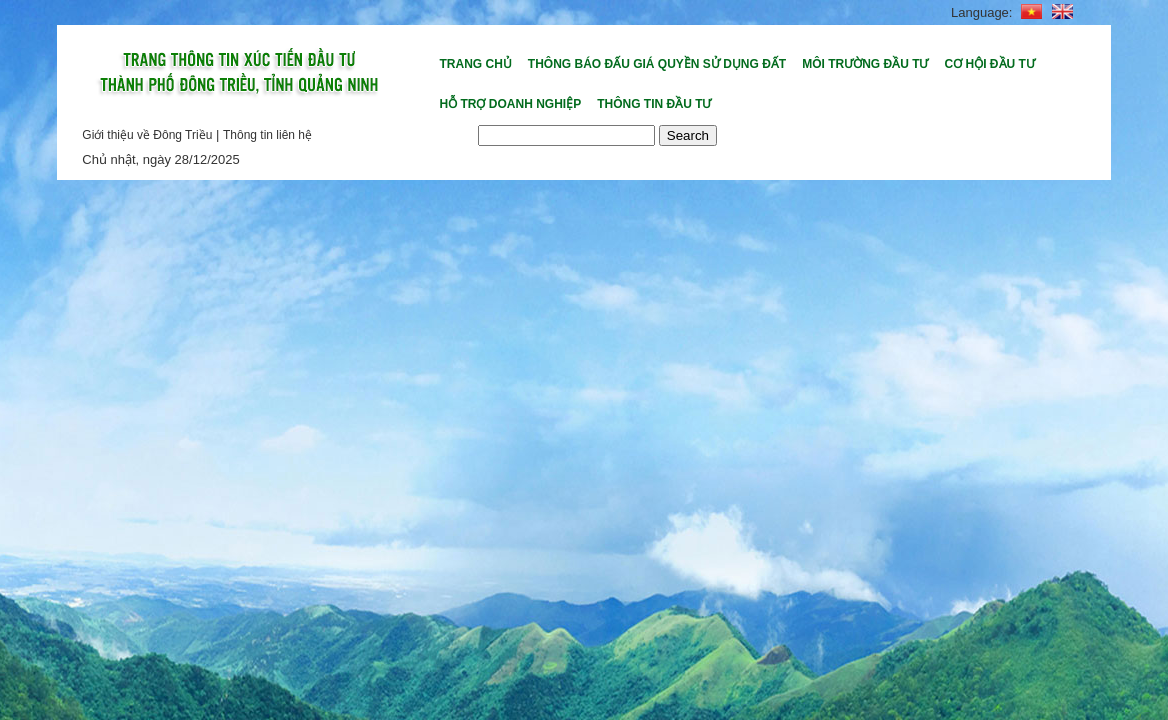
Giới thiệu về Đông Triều (147, 135)
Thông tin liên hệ (267, 135)
